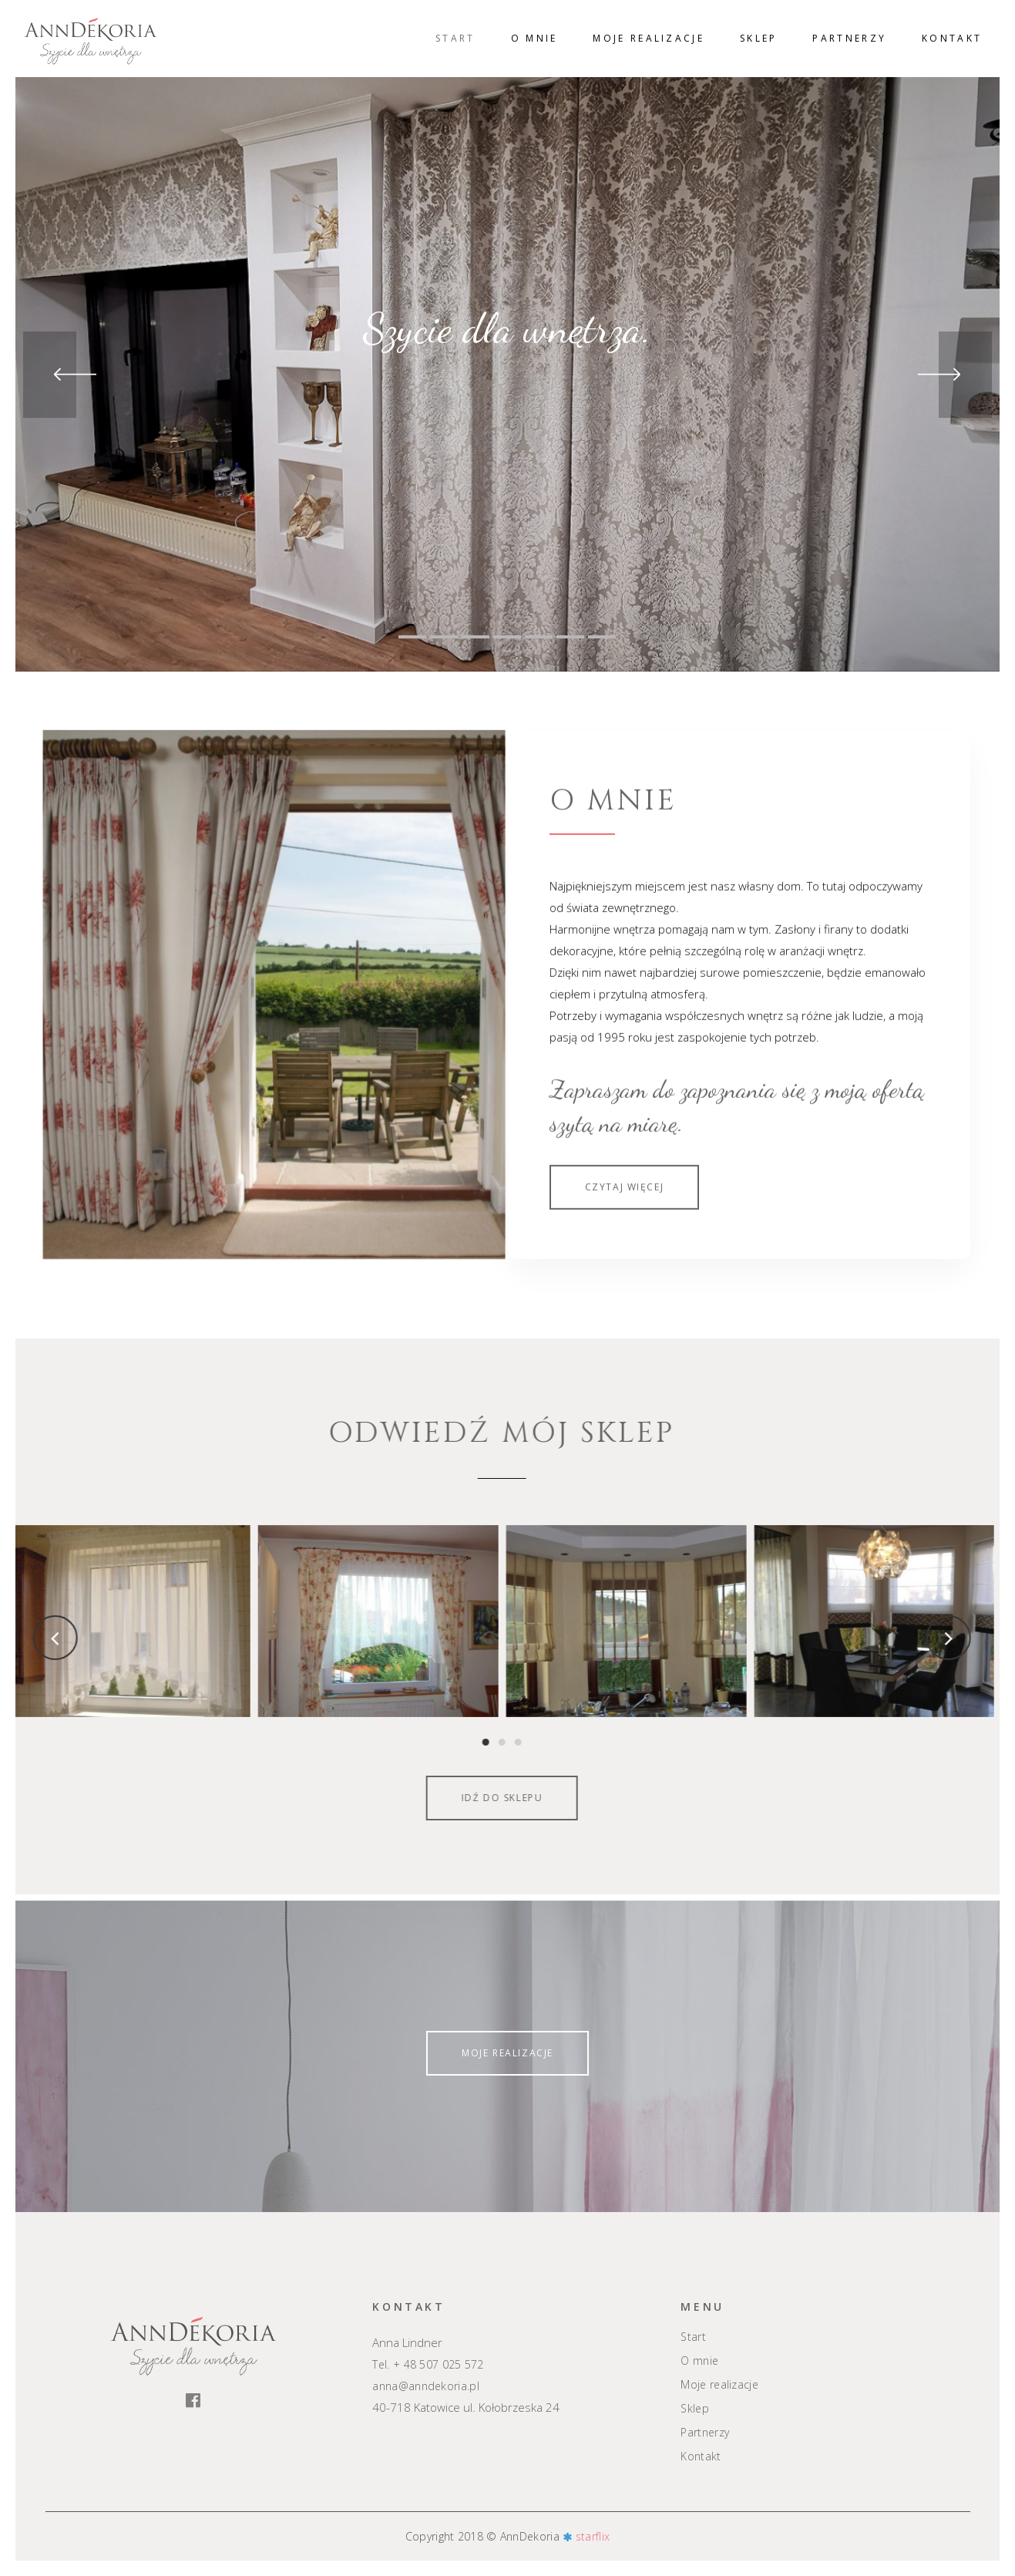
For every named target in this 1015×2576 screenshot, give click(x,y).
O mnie (699, 2360)
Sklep (695, 2408)
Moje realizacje (507, 2052)
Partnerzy (705, 2432)
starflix (593, 2536)
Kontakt (701, 2456)
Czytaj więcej (624, 1304)
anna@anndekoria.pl (425, 2386)
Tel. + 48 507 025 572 (427, 2364)
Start (693, 2337)
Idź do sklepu (353, 1797)
